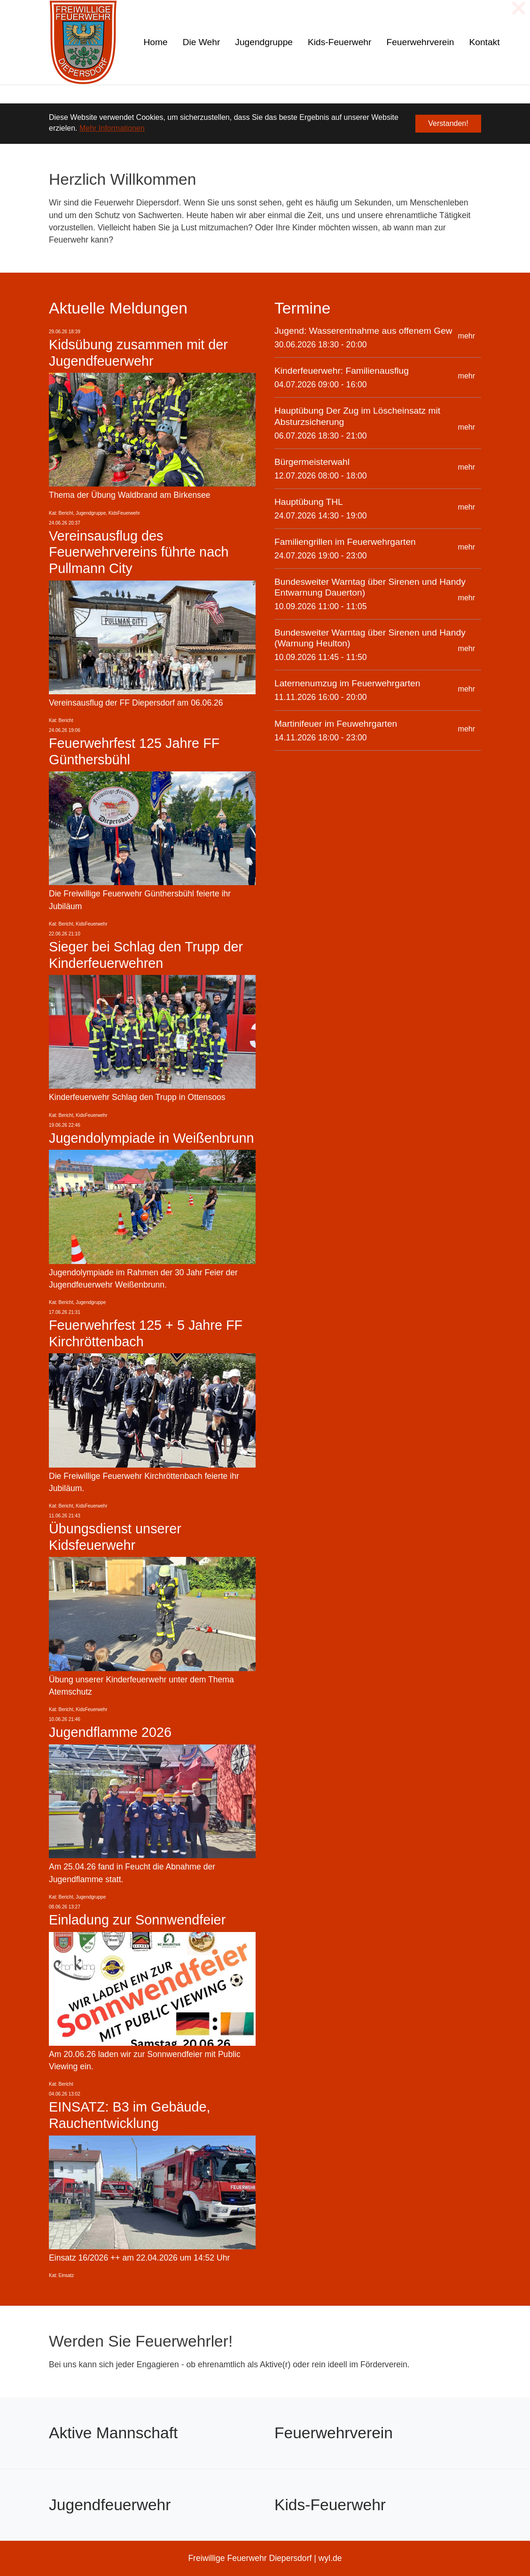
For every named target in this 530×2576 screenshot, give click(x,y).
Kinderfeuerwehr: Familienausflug (341, 371)
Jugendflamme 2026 (110, 1732)
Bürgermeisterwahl (312, 462)
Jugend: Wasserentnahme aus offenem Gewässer (374, 331)
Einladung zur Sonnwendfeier (137, 1919)
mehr (466, 336)
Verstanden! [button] (448, 123)
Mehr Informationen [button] (112, 128)
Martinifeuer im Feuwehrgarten (335, 724)
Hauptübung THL (308, 502)
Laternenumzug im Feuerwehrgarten (347, 683)
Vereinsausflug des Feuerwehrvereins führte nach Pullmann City (139, 552)
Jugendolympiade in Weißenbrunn (151, 1138)
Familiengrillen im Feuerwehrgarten (345, 542)
